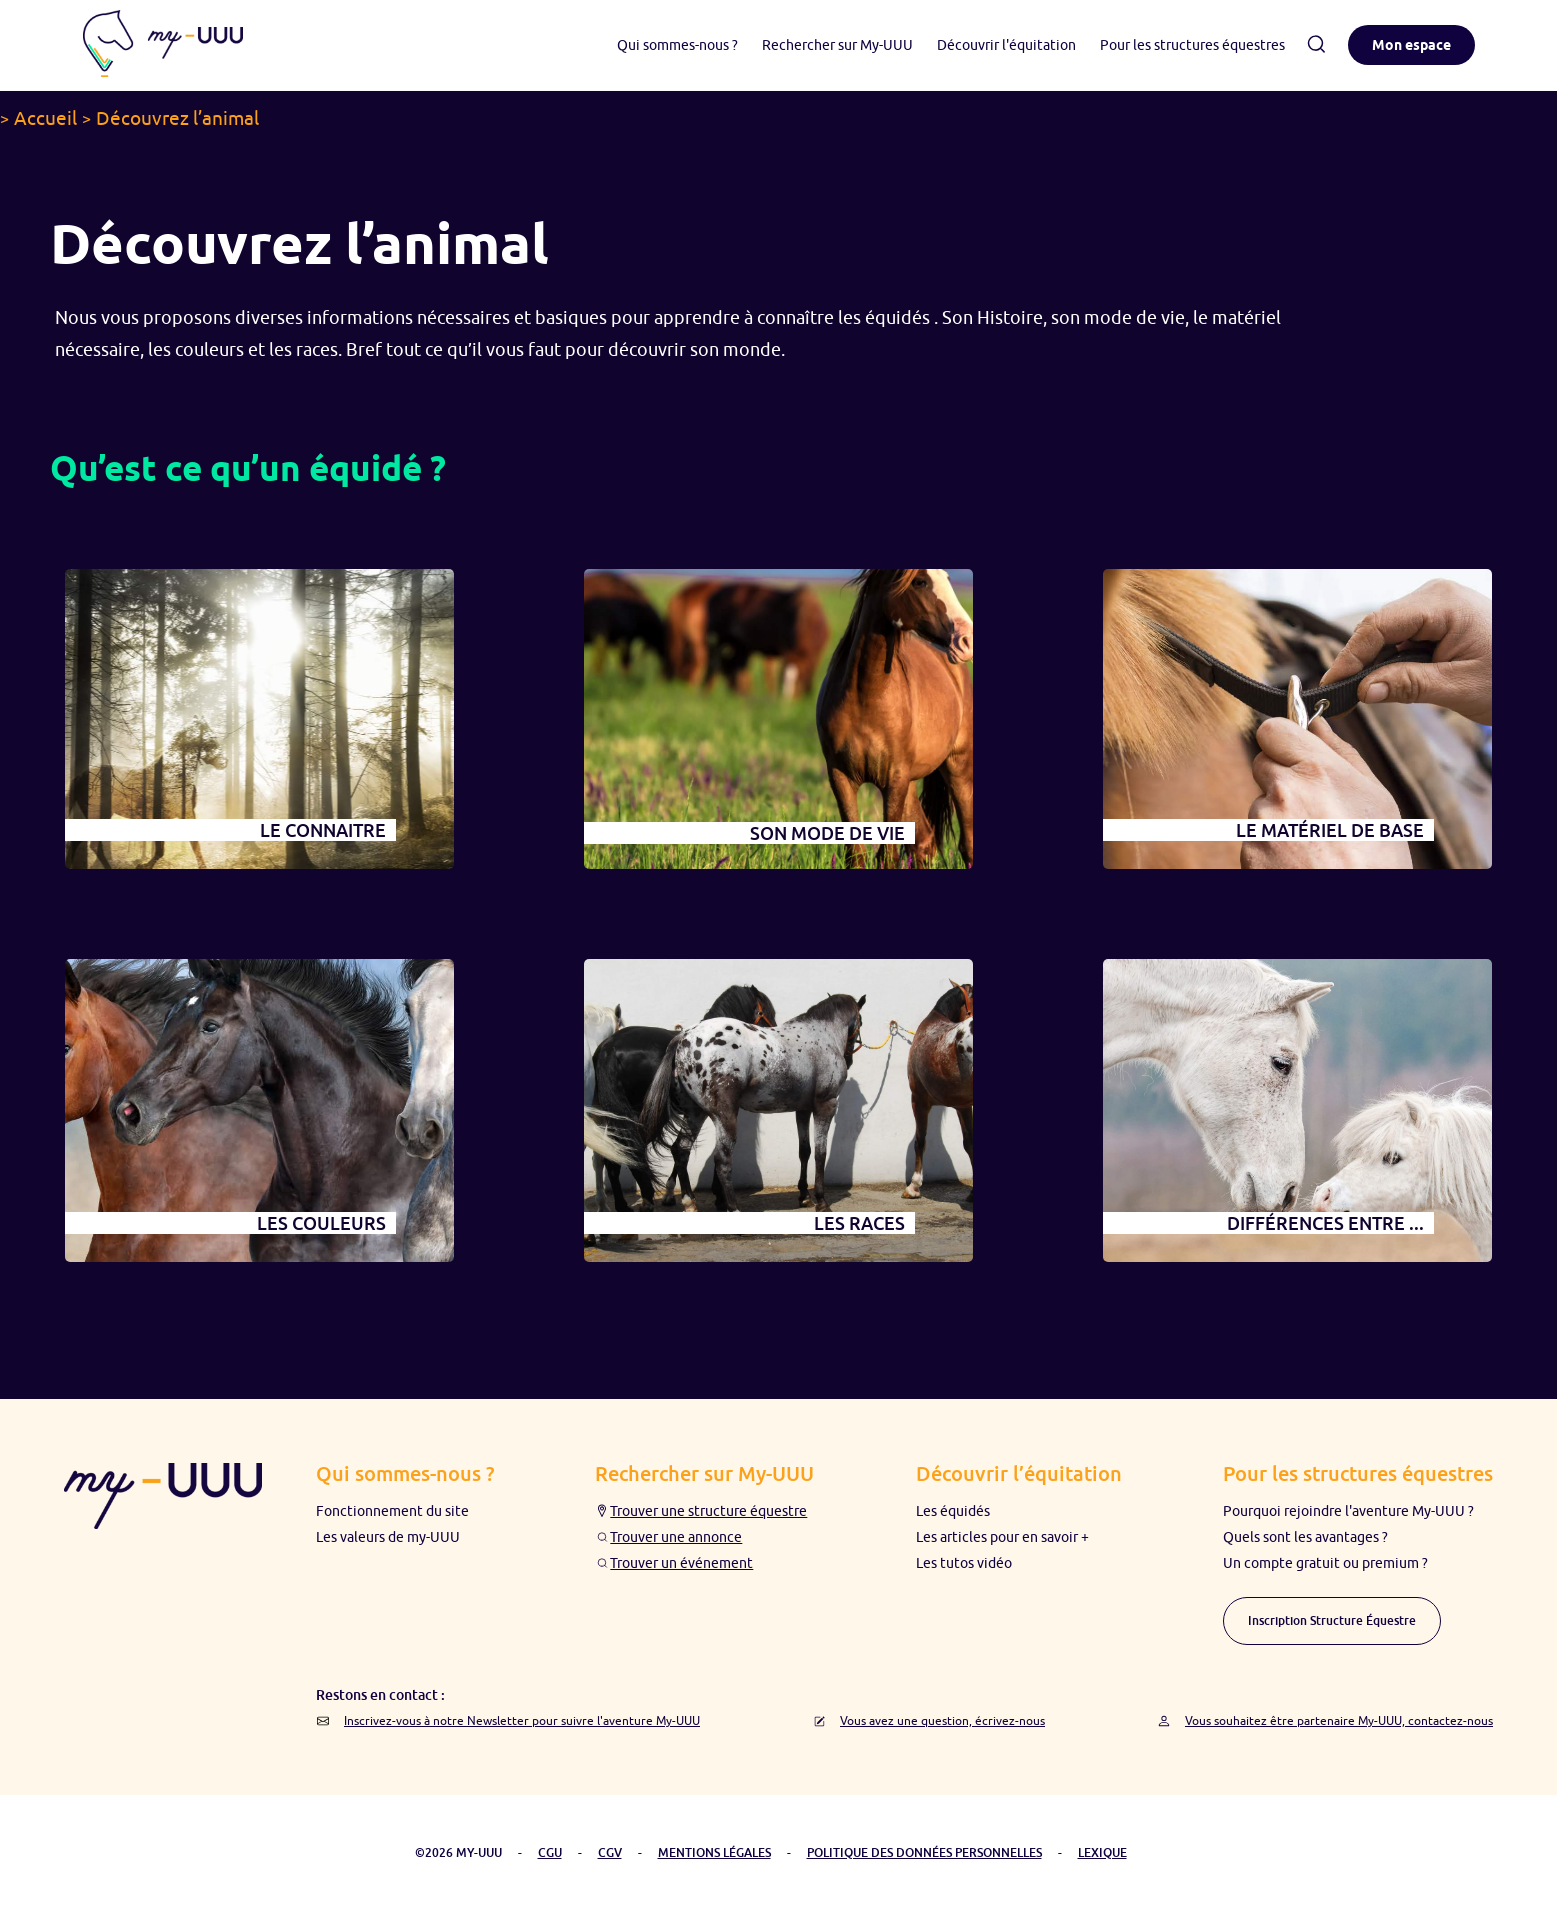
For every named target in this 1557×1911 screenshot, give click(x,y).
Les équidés (953, 1511)
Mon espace (1411, 45)
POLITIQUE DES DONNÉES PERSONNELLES (924, 1852)
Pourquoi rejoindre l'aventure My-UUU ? (1348, 1511)
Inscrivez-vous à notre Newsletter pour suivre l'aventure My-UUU (522, 1720)
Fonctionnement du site (392, 1511)
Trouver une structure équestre (708, 1511)
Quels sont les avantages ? (1305, 1537)
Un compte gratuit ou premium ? (1325, 1563)
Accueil (45, 118)
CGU (550, 1852)
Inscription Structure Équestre (1332, 1620)
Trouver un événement (681, 1563)
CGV (610, 1852)
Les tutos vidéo (964, 1563)
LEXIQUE (1102, 1852)
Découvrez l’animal (177, 118)
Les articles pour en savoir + (1002, 1537)
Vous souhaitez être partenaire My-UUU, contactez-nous (1339, 1720)
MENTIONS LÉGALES (714, 1852)
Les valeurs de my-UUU (388, 1537)
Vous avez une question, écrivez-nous (942, 1720)
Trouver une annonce (676, 1537)
